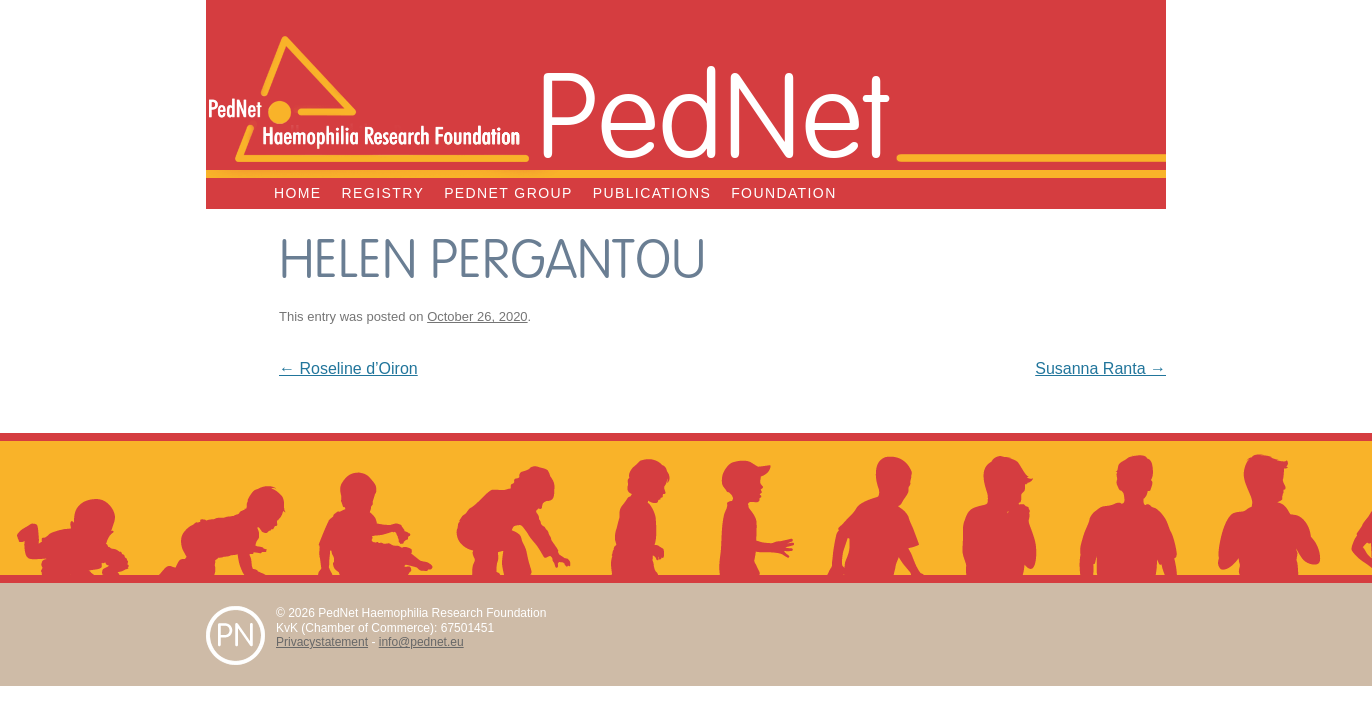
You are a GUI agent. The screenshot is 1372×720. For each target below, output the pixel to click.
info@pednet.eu (421, 642)
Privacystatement (322, 642)
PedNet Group (508, 193)
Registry (383, 193)
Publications (652, 193)
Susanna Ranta (1100, 368)
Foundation (784, 193)
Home (298, 193)
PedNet (713, 112)
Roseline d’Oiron (348, 368)
